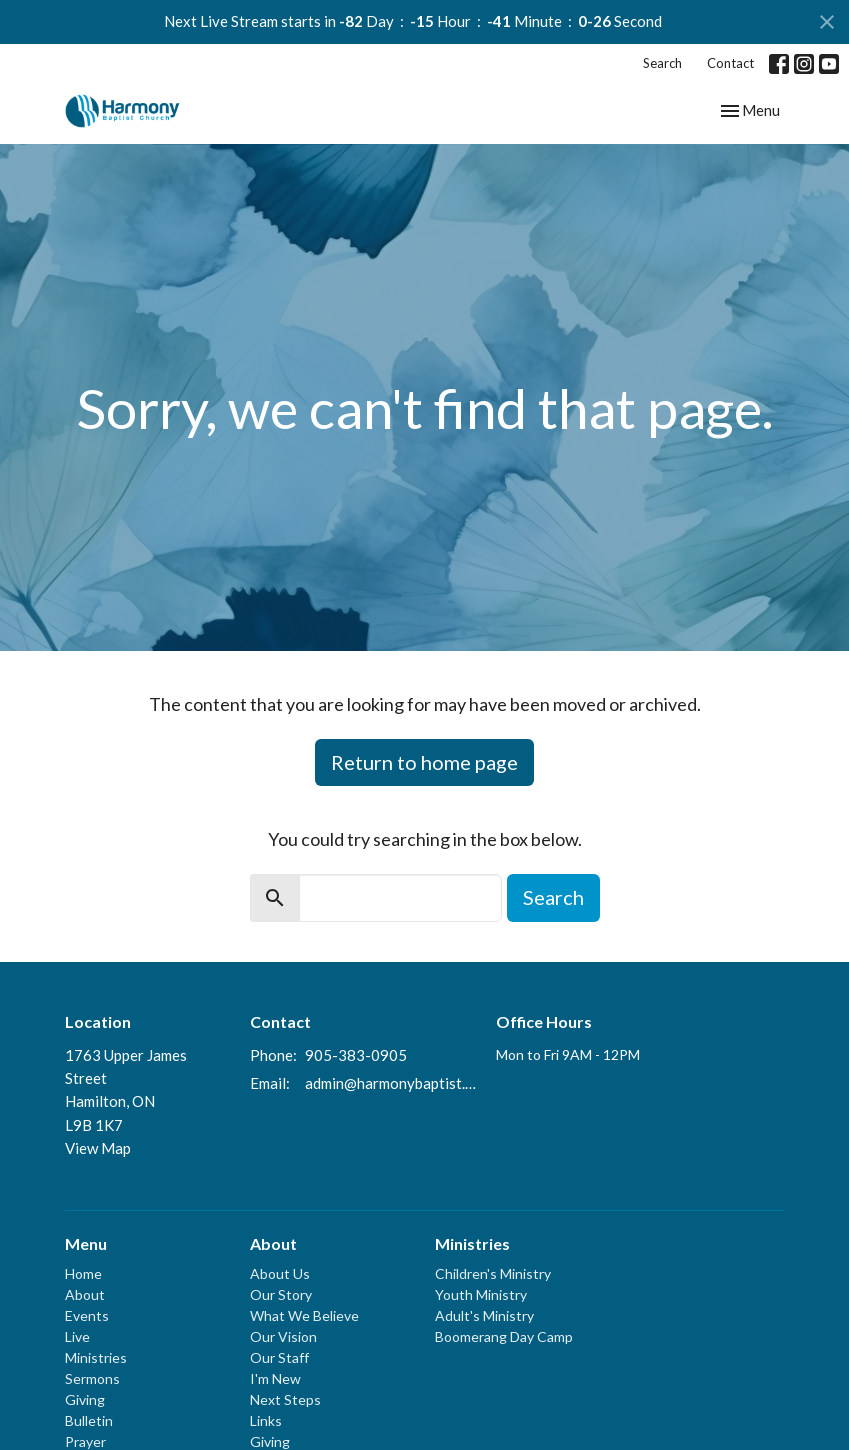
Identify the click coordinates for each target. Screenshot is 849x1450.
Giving (85, 1399)
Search (662, 63)
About (85, 1294)
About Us (280, 1273)
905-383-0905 (356, 1055)
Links (266, 1420)
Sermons (92, 1378)
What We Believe (304, 1315)
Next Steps (285, 1399)
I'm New (275, 1378)
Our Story (281, 1294)
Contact (730, 63)
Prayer (85, 1441)
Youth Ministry (481, 1294)
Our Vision (283, 1336)
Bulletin (89, 1420)
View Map (98, 1148)
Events (87, 1315)
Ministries (96, 1357)
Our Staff (279, 1357)
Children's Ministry (493, 1273)
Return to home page (424, 762)
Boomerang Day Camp (504, 1336)
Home (83, 1273)
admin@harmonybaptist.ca (391, 1083)
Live (77, 1336)
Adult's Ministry (484, 1315)
